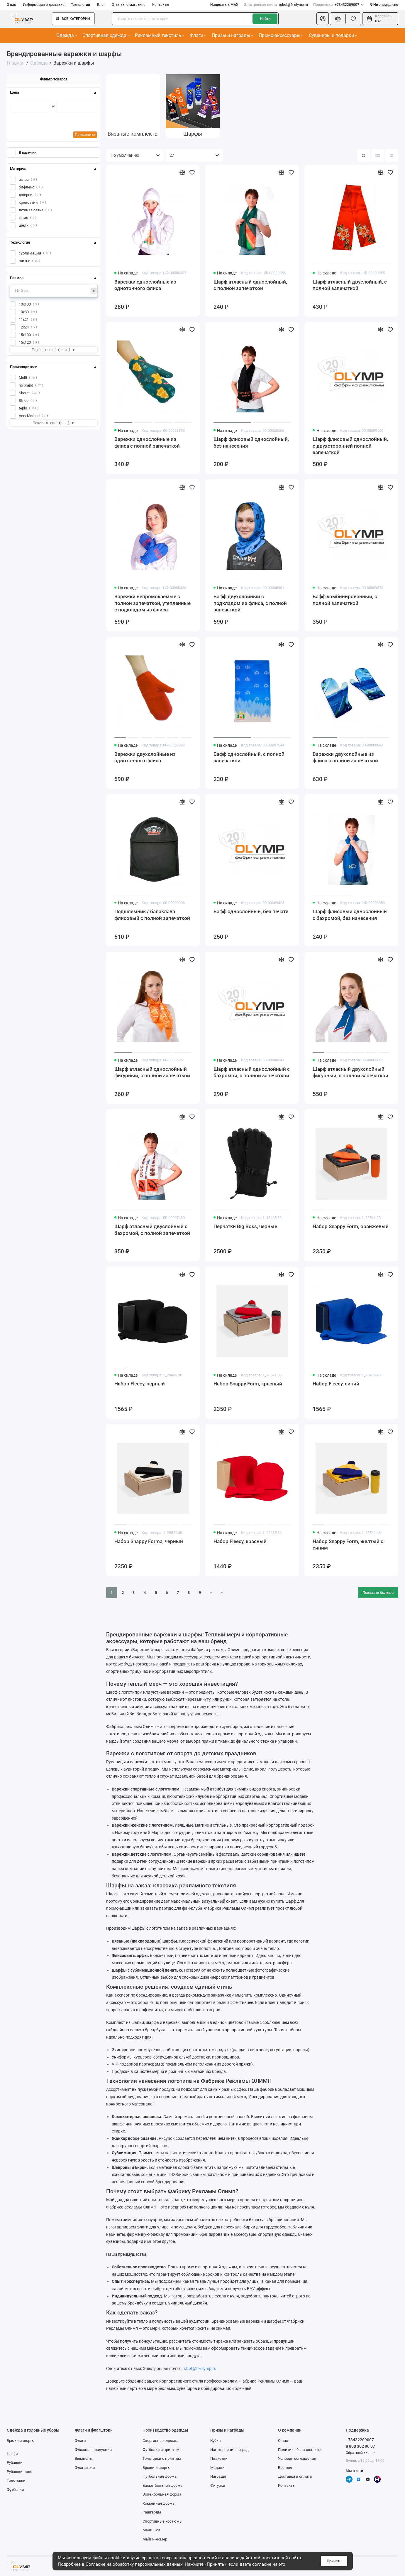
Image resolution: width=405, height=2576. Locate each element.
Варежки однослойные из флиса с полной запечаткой (147, 442)
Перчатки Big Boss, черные (245, 1226)
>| (222, 1592)
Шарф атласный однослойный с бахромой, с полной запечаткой (251, 1072)
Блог (101, 5)
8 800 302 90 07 (360, 2446)
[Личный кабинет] (322, 18)
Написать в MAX (224, 5)
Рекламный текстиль (159, 35)
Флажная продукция (93, 2449)
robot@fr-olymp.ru (276, 5)
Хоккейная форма (158, 2503)
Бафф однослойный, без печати (251, 911)
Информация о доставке (43, 5)
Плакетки (219, 2458)
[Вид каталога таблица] (391, 155)
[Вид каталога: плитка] (363, 155)
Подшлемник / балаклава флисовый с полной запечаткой (152, 914)
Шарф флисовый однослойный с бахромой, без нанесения (350, 914)
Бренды (285, 2467)
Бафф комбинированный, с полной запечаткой (345, 600)
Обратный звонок (360, 2453)
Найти (265, 18)
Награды (218, 2476)
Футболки (15, 2489)
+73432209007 (338, 5)
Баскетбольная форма (162, 2485)
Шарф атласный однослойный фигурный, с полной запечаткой (152, 1072)
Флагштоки (85, 2467)
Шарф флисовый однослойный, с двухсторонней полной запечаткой (350, 445)
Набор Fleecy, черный (139, 1384)
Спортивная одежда (105, 35)
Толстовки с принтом (162, 2458)
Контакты (160, 5)
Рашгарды (152, 2512)
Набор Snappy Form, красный (247, 1384)
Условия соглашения (297, 2458)
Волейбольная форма (162, 2494)
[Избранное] (353, 18)
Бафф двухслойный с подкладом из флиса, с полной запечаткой (250, 603)
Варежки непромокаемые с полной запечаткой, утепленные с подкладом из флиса (152, 603)
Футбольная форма (160, 2476)
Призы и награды (232, 35)
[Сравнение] (337, 18)
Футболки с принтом (161, 2449)
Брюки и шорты (21, 2440)
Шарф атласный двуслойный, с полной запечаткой (350, 285)
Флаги (198, 35)
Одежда (66, 35)
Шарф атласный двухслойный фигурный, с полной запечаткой (350, 1072)
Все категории (73, 19)
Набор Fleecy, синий (336, 1384)
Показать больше (378, 1592)
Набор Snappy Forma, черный (148, 1541)
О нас (11, 5)
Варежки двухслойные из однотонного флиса (145, 757)
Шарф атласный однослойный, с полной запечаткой (250, 285)
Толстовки (16, 2480)
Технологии (80, 5)
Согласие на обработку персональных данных (134, 2564)
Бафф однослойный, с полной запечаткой (248, 757)
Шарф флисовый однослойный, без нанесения (251, 442)
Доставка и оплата (295, 2476)
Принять (334, 2561)
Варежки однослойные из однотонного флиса (145, 285)
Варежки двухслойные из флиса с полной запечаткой (345, 757)
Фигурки (217, 2485)
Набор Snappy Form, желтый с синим (348, 1544)
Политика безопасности (300, 2449)
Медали (217, 2467)
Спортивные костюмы (162, 2521)
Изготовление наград (229, 2449)
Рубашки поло (19, 2471)
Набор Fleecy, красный (240, 1541)
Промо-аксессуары (281, 35)
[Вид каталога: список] (377, 155)
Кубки (215, 2440)
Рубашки (15, 2462)
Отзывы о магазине (128, 5)
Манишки (151, 2530)
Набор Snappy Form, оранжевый (351, 1226)
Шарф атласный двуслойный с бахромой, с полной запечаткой (152, 1229)
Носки (12, 2454)
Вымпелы (84, 2458)
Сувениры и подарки (333, 35)
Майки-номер (155, 2539)
